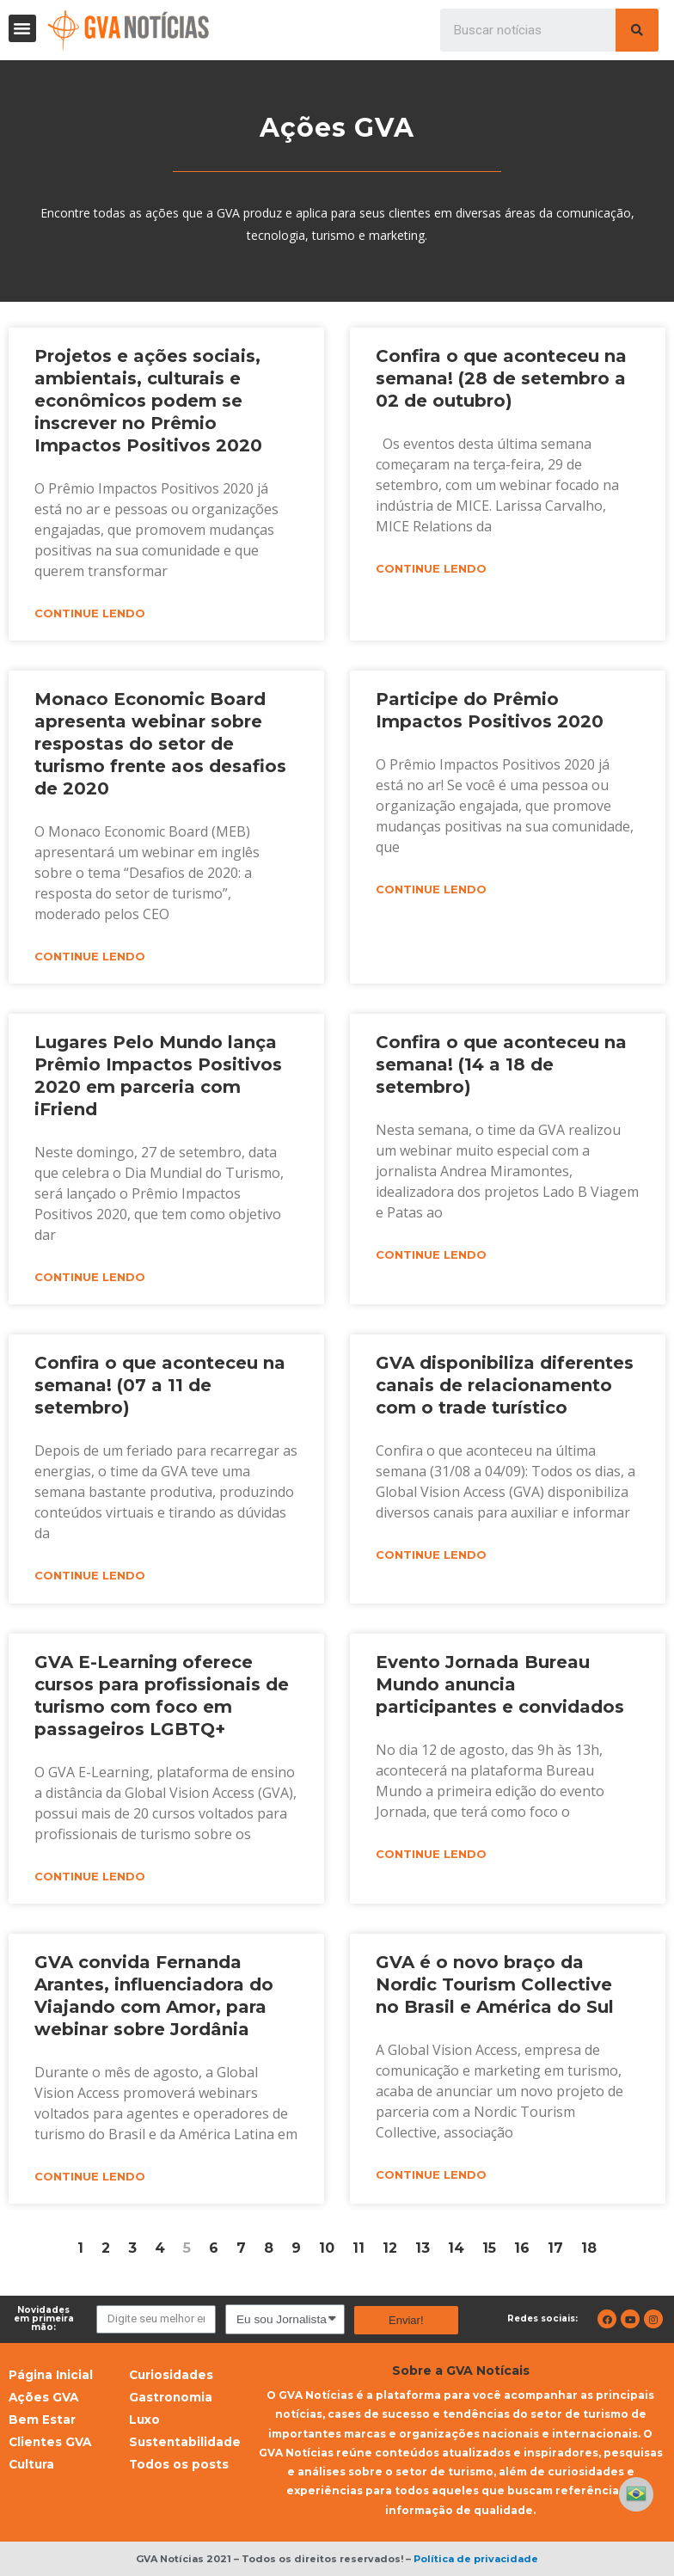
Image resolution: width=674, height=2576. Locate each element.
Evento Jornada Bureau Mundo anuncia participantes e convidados (500, 1684)
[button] (22, 28)
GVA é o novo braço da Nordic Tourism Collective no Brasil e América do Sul (495, 1984)
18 (589, 2248)
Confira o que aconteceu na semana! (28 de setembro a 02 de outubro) (501, 378)
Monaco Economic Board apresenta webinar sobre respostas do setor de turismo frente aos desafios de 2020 (160, 744)
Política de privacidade (476, 2559)
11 (358, 2248)
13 (422, 2248)
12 (390, 2248)
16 (522, 2248)
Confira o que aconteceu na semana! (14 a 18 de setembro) (501, 1064)
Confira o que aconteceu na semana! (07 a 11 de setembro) (159, 1385)
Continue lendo (89, 613)
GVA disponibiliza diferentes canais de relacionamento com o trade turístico (505, 1385)
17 (555, 2248)
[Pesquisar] (637, 30)
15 (489, 2248)
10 (326, 2248)
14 (456, 2248)
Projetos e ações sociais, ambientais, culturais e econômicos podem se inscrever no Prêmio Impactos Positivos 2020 (148, 401)
